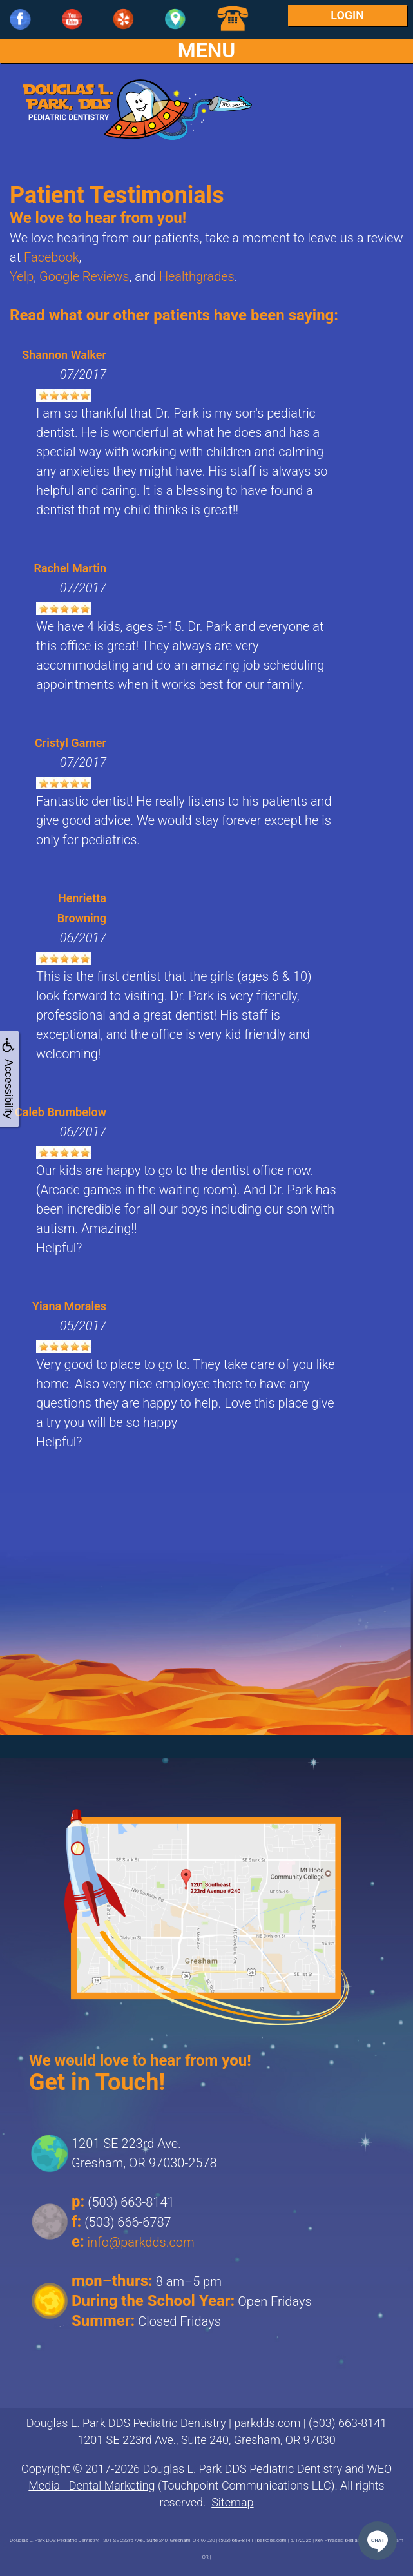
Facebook (51, 257)
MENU (207, 51)
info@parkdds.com (141, 2242)
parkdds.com (267, 2423)
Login (347, 15)
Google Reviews (84, 276)
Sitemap (232, 2502)
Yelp (22, 276)
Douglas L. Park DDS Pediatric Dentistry (243, 2468)
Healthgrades (197, 276)
